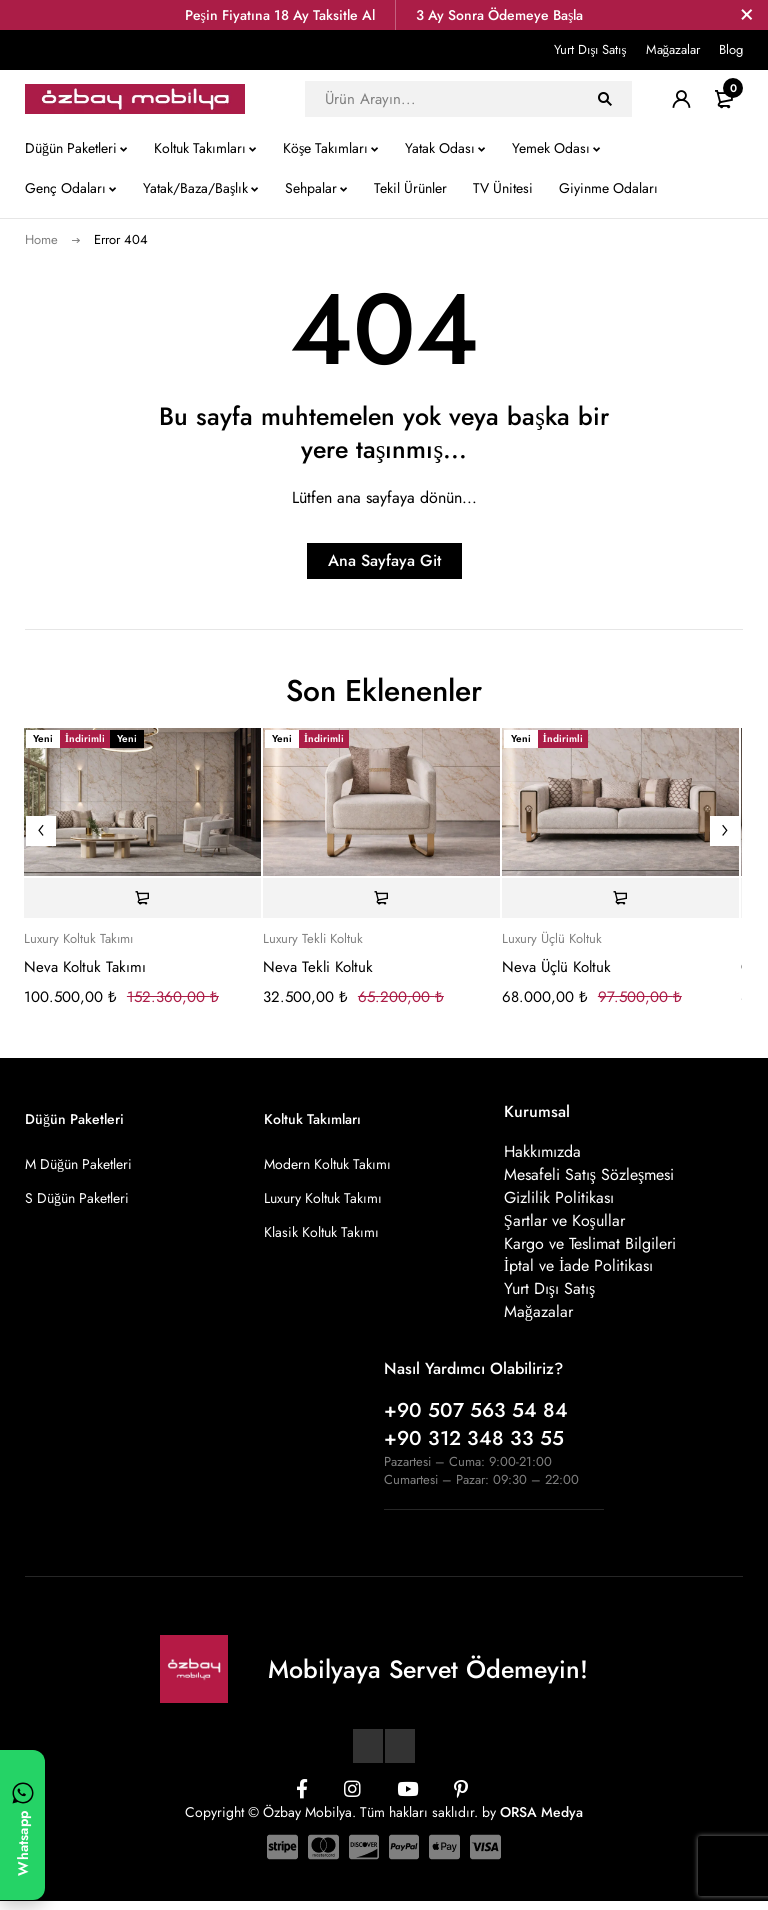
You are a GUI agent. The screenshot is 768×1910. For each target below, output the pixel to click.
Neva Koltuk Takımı (85, 967)
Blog (731, 49)
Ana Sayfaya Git (384, 560)
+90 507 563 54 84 (476, 1419)
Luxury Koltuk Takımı (78, 939)
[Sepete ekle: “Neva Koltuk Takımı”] (142, 898)
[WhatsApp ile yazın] (22, 1825)
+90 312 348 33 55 (474, 1447)
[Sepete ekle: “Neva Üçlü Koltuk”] (620, 898)
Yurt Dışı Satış (590, 49)
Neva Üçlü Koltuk (556, 967)
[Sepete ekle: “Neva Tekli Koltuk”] (381, 898)
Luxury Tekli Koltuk (313, 939)
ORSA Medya (541, 1821)
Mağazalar (673, 49)
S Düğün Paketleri (77, 1198)
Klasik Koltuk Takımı (321, 1232)
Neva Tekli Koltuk (318, 967)
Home (41, 239)
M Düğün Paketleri (78, 1164)
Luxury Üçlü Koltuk (552, 939)
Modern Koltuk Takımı (327, 1164)
